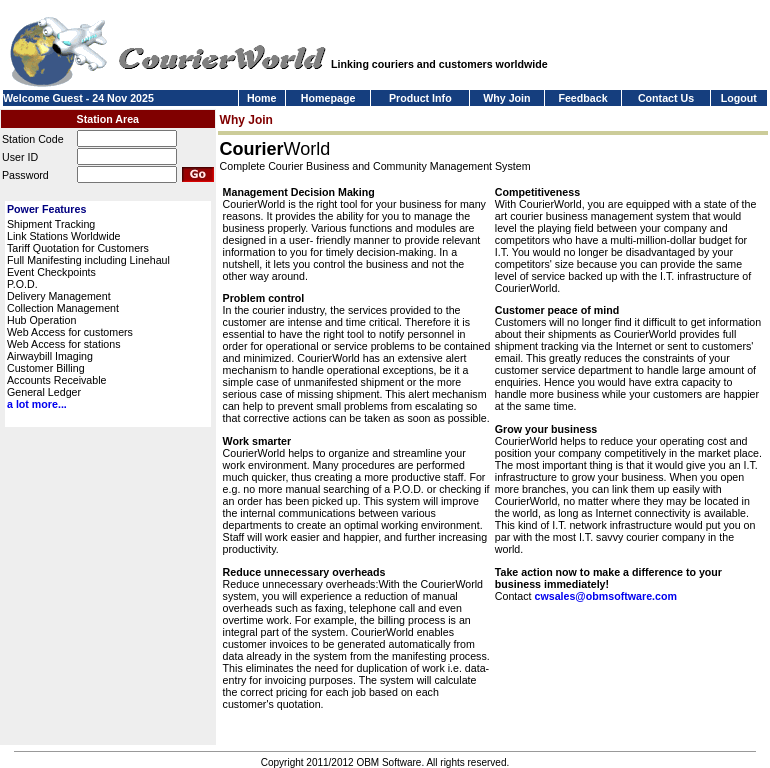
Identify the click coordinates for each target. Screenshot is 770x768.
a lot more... (37, 404)
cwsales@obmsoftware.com (605, 596)
